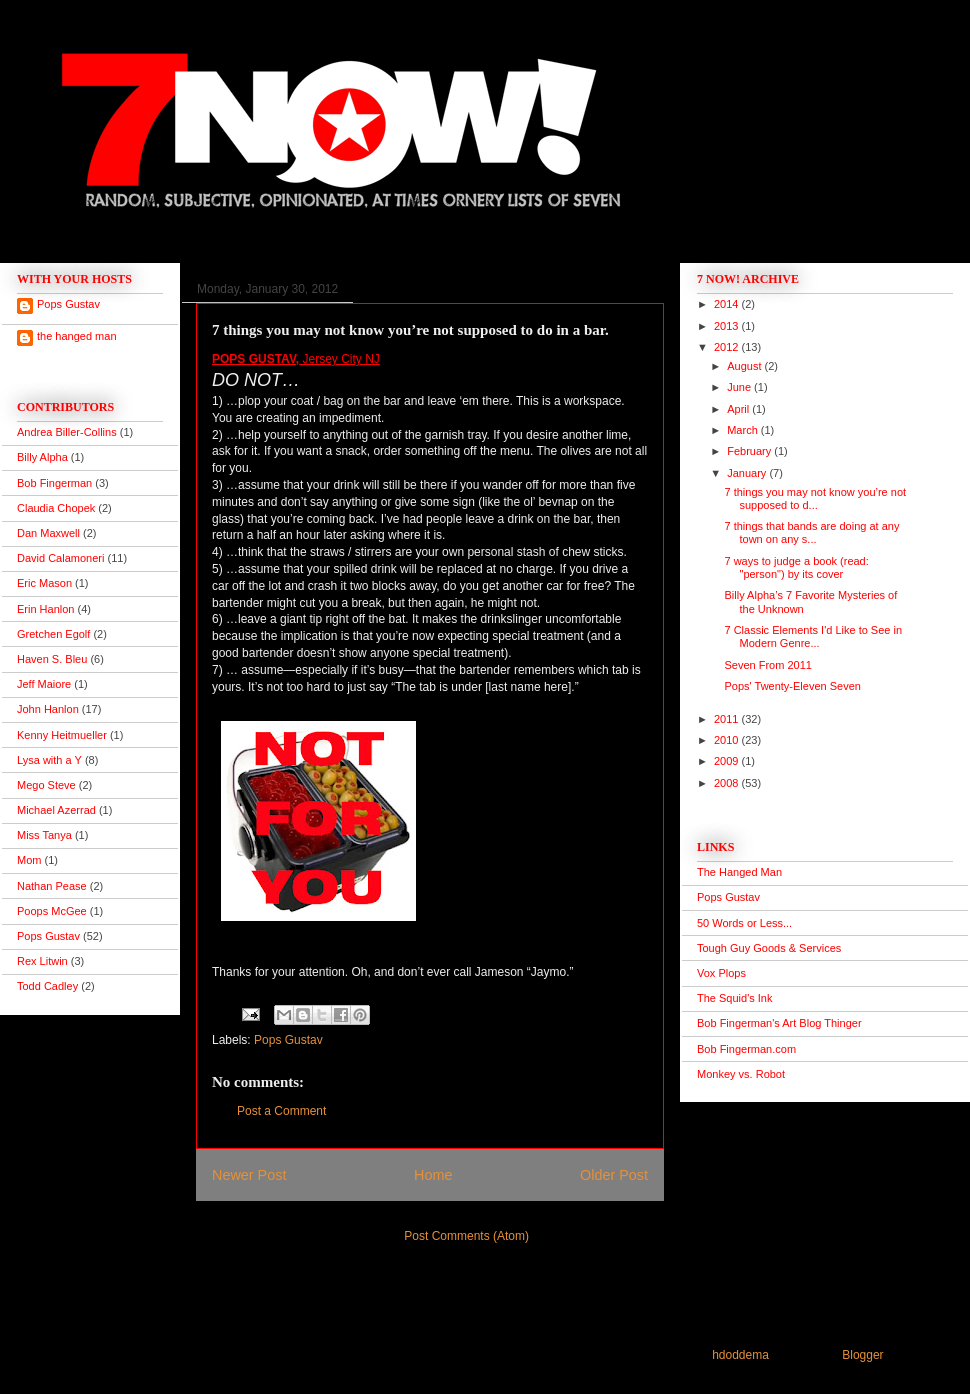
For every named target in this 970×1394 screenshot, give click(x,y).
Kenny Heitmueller (62, 735)
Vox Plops (721, 973)
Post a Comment (281, 1111)
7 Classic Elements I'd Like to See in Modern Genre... (813, 636)
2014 (728, 304)
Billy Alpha (42, 457)
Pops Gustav (288, 1040)
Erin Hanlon (45, 609)
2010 (728, 740)
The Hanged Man (739, 872)
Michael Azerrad (56, 810)
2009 (728, 761)
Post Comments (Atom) (466, 1236)
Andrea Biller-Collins (67, 432)
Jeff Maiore (44, 684)
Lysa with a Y (49, 760)
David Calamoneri (60, 558)
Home (433, 1175)
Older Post (614, 1175)
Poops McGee (52, 911)
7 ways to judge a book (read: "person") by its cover (796, 567)
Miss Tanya (44, 835)
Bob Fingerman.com (746, 1049)
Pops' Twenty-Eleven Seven (792, 686)
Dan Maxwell (48, 533)
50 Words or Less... (744, 923)
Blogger (862, 1355)
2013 (728, 326)
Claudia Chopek (56, 508)
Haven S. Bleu (52, 659)
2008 (728, 783)
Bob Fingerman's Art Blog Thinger (779, 1023)
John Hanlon (48, 709)
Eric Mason (44, 583)
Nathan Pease (52, 886)
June (740, 387)
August (745, 366)
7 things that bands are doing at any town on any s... (811, 532)
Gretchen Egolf (53, 634)
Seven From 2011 (767, 665)
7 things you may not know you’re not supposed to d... (815, 498)
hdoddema (740, 1355)
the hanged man (77, 336)
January (748, 473)
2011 (728, 719)
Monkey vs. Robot (741, 1074)
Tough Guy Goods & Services (769, 948)
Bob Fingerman (54, 483)
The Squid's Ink (734, 998)
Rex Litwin (42, 961)
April (739, 409)
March (744, 430)
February (750, 451)
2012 (728, 347)
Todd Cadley (47, 986)
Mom (29, 860)
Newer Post (249, 1175)
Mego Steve (46, 785)
